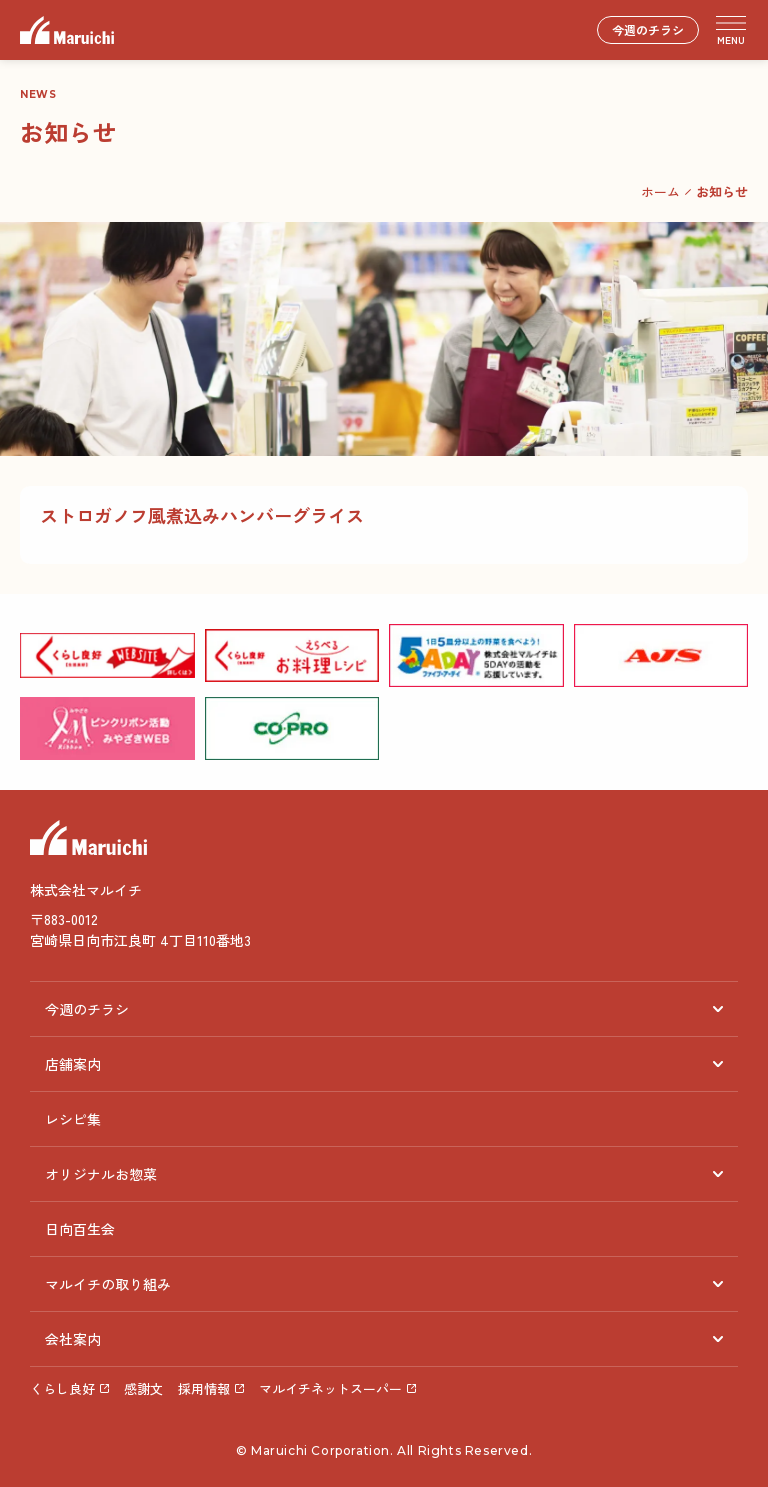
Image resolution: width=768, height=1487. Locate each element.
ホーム (660, 191)
